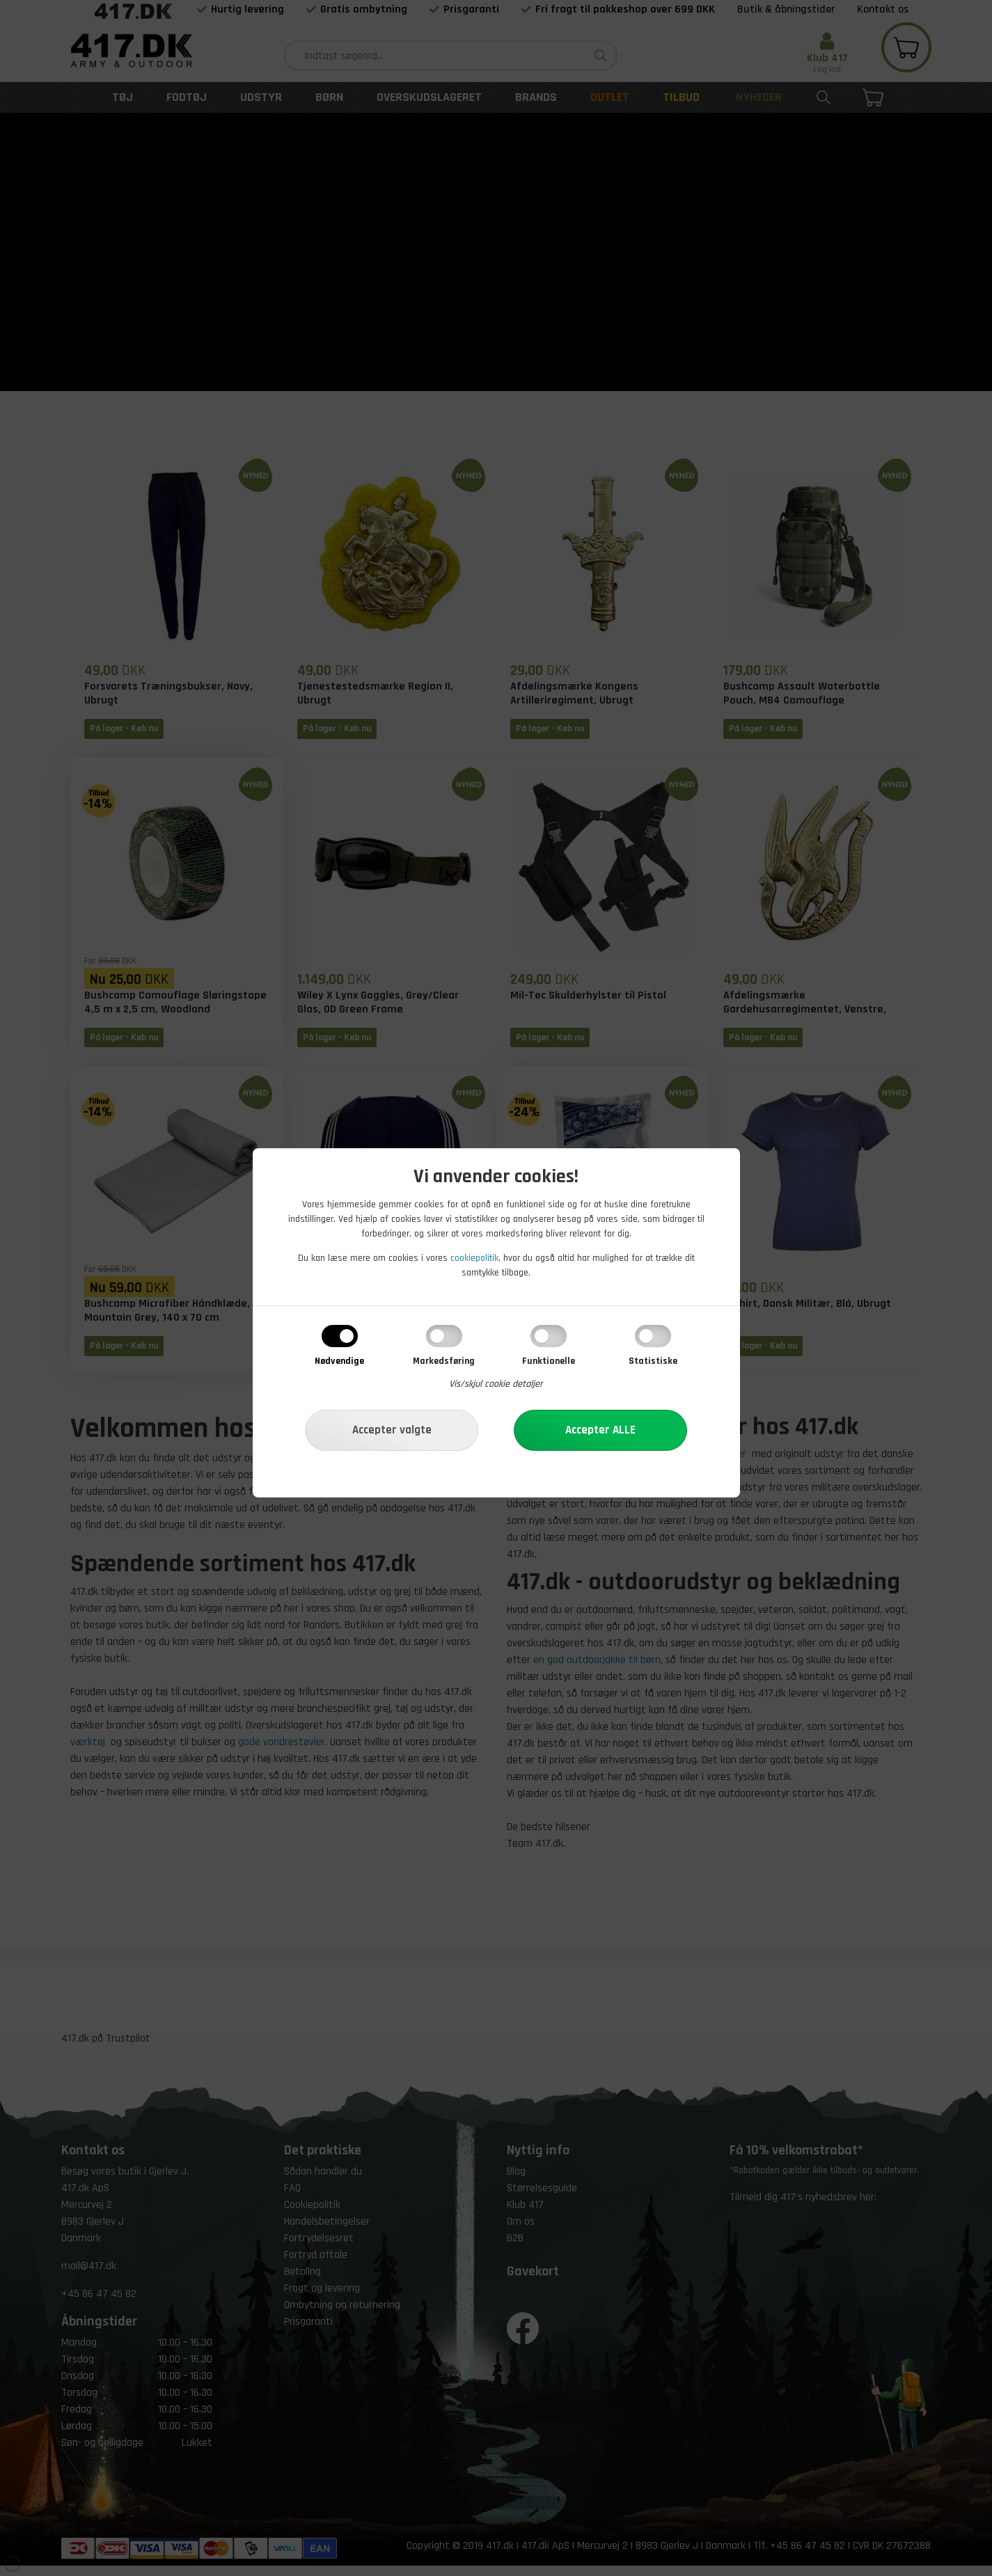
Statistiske (653, 1361)
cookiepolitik (474, 1258)
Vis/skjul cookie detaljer (496, 1384)
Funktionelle (548, 1361)
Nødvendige (339, 1361)
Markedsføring (444, 1361)
